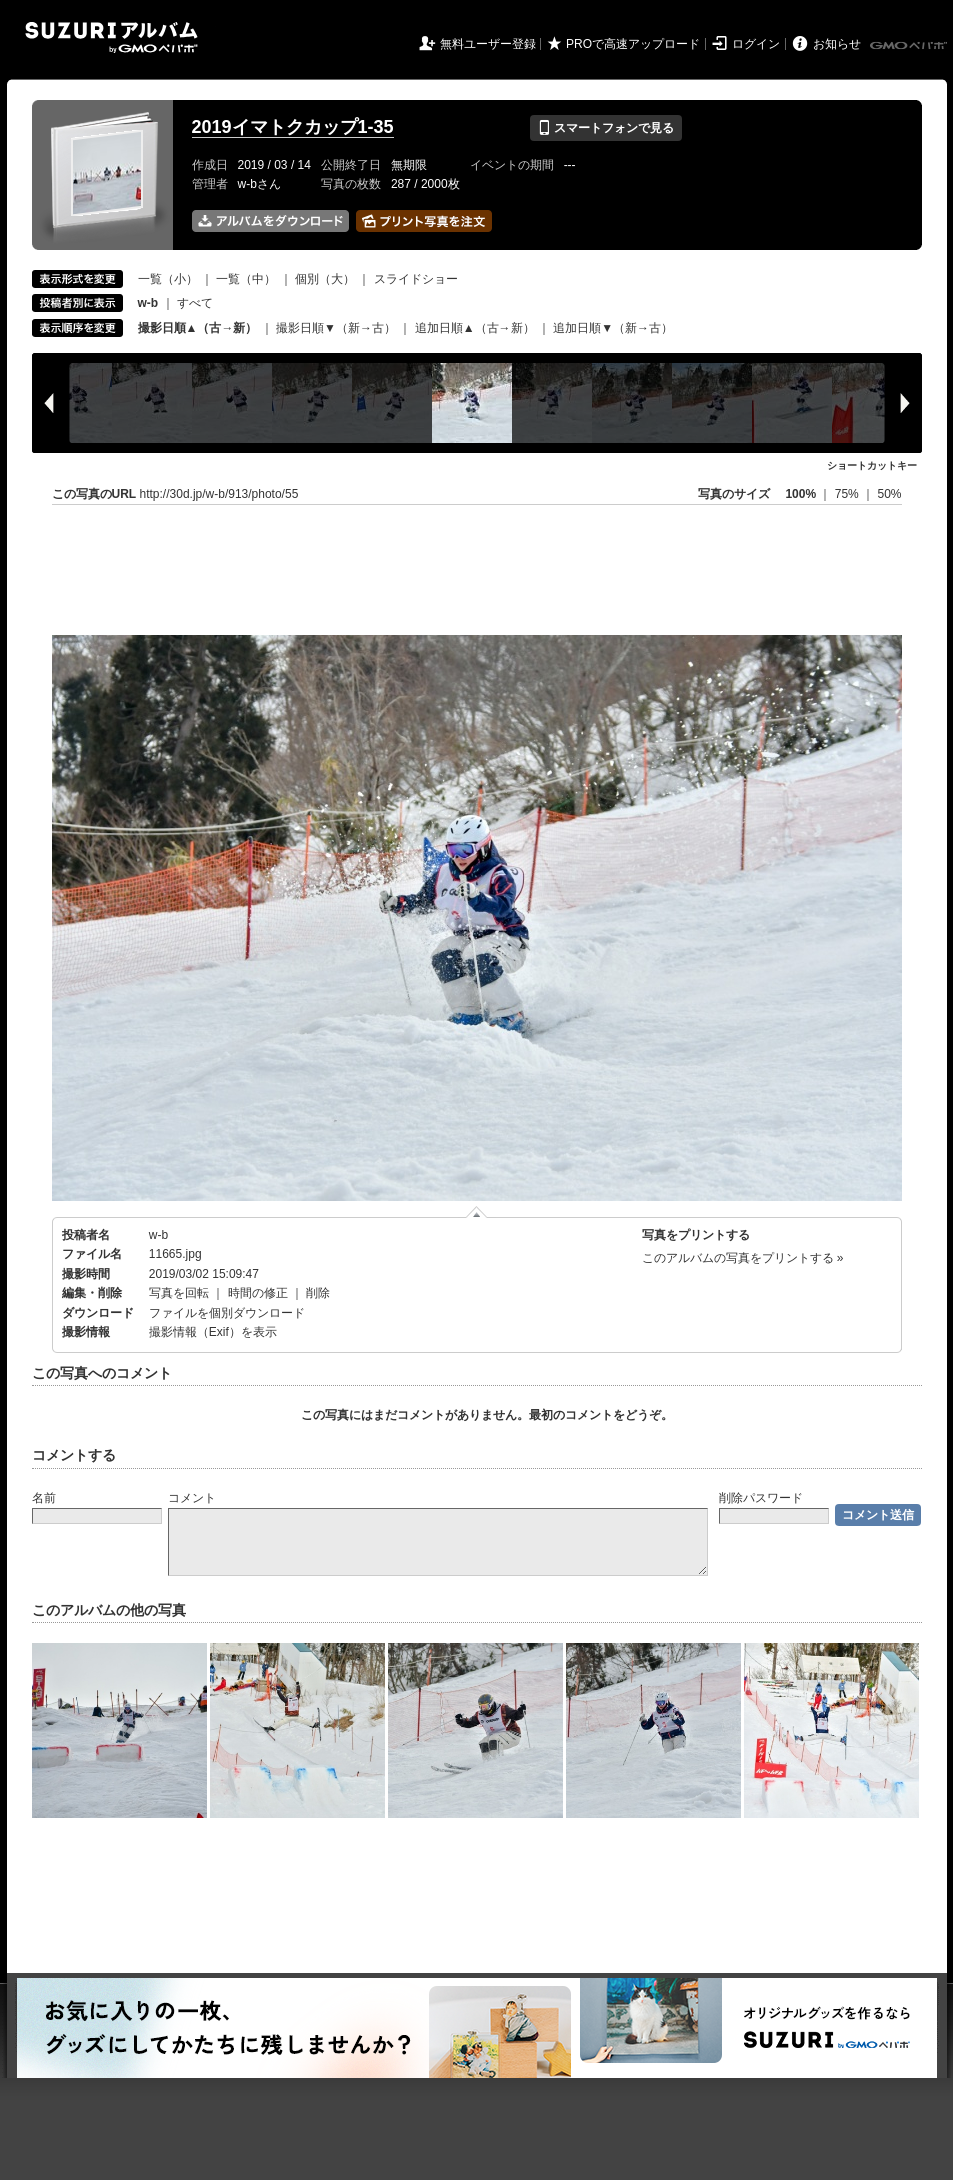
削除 (318, 1293)
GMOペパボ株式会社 (910, 46)
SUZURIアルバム (111, 37)
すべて (195, 303)
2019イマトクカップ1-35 (293, 127)
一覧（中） (246, 279)
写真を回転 (179, 1293)
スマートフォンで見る (605, 128)
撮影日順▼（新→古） (336, 328)
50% (889, 494)
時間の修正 (258, 1293)
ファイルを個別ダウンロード (227, 1313)
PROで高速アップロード (633, 44)
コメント (192, 1498)
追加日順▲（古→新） (475, 328)
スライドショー (416, 279)
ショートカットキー (872, 465)
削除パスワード (761, 1498)
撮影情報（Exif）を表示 (213, 1332)
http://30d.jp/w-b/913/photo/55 (219, 494)
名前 (44, 1498)
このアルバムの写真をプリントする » (743, 1258)
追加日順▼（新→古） (613, 328)
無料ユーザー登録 (488, 44)
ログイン (756, 44)
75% (848, 494)
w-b (158, 1235)
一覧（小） (168, 279)
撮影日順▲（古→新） (198, 328)
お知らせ (837, 44)
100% (800, 494)
